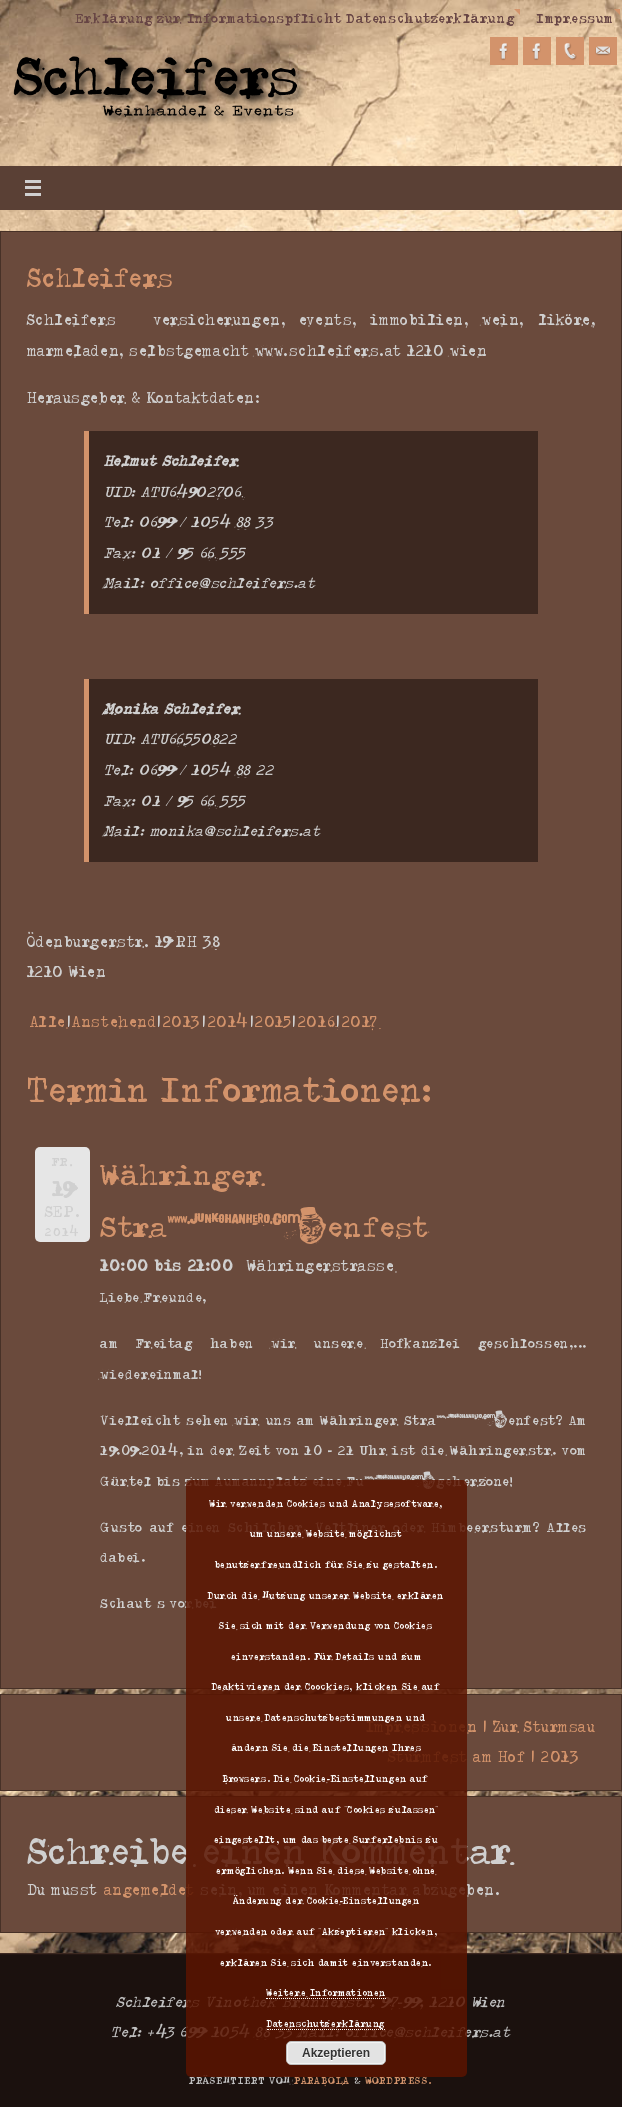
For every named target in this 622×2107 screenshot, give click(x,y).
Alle (48, 1021)
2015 (273, 1021)
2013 (182, 1021)
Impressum (575, 17)
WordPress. (399, 2080)
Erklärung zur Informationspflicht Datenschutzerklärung (294, 17)
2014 (228, 1021)
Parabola (322, 2080)
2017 (360, 1021)
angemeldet (149, 1889)
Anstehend (114, 1021)
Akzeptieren (336, 2053)
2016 (316, 1021)
